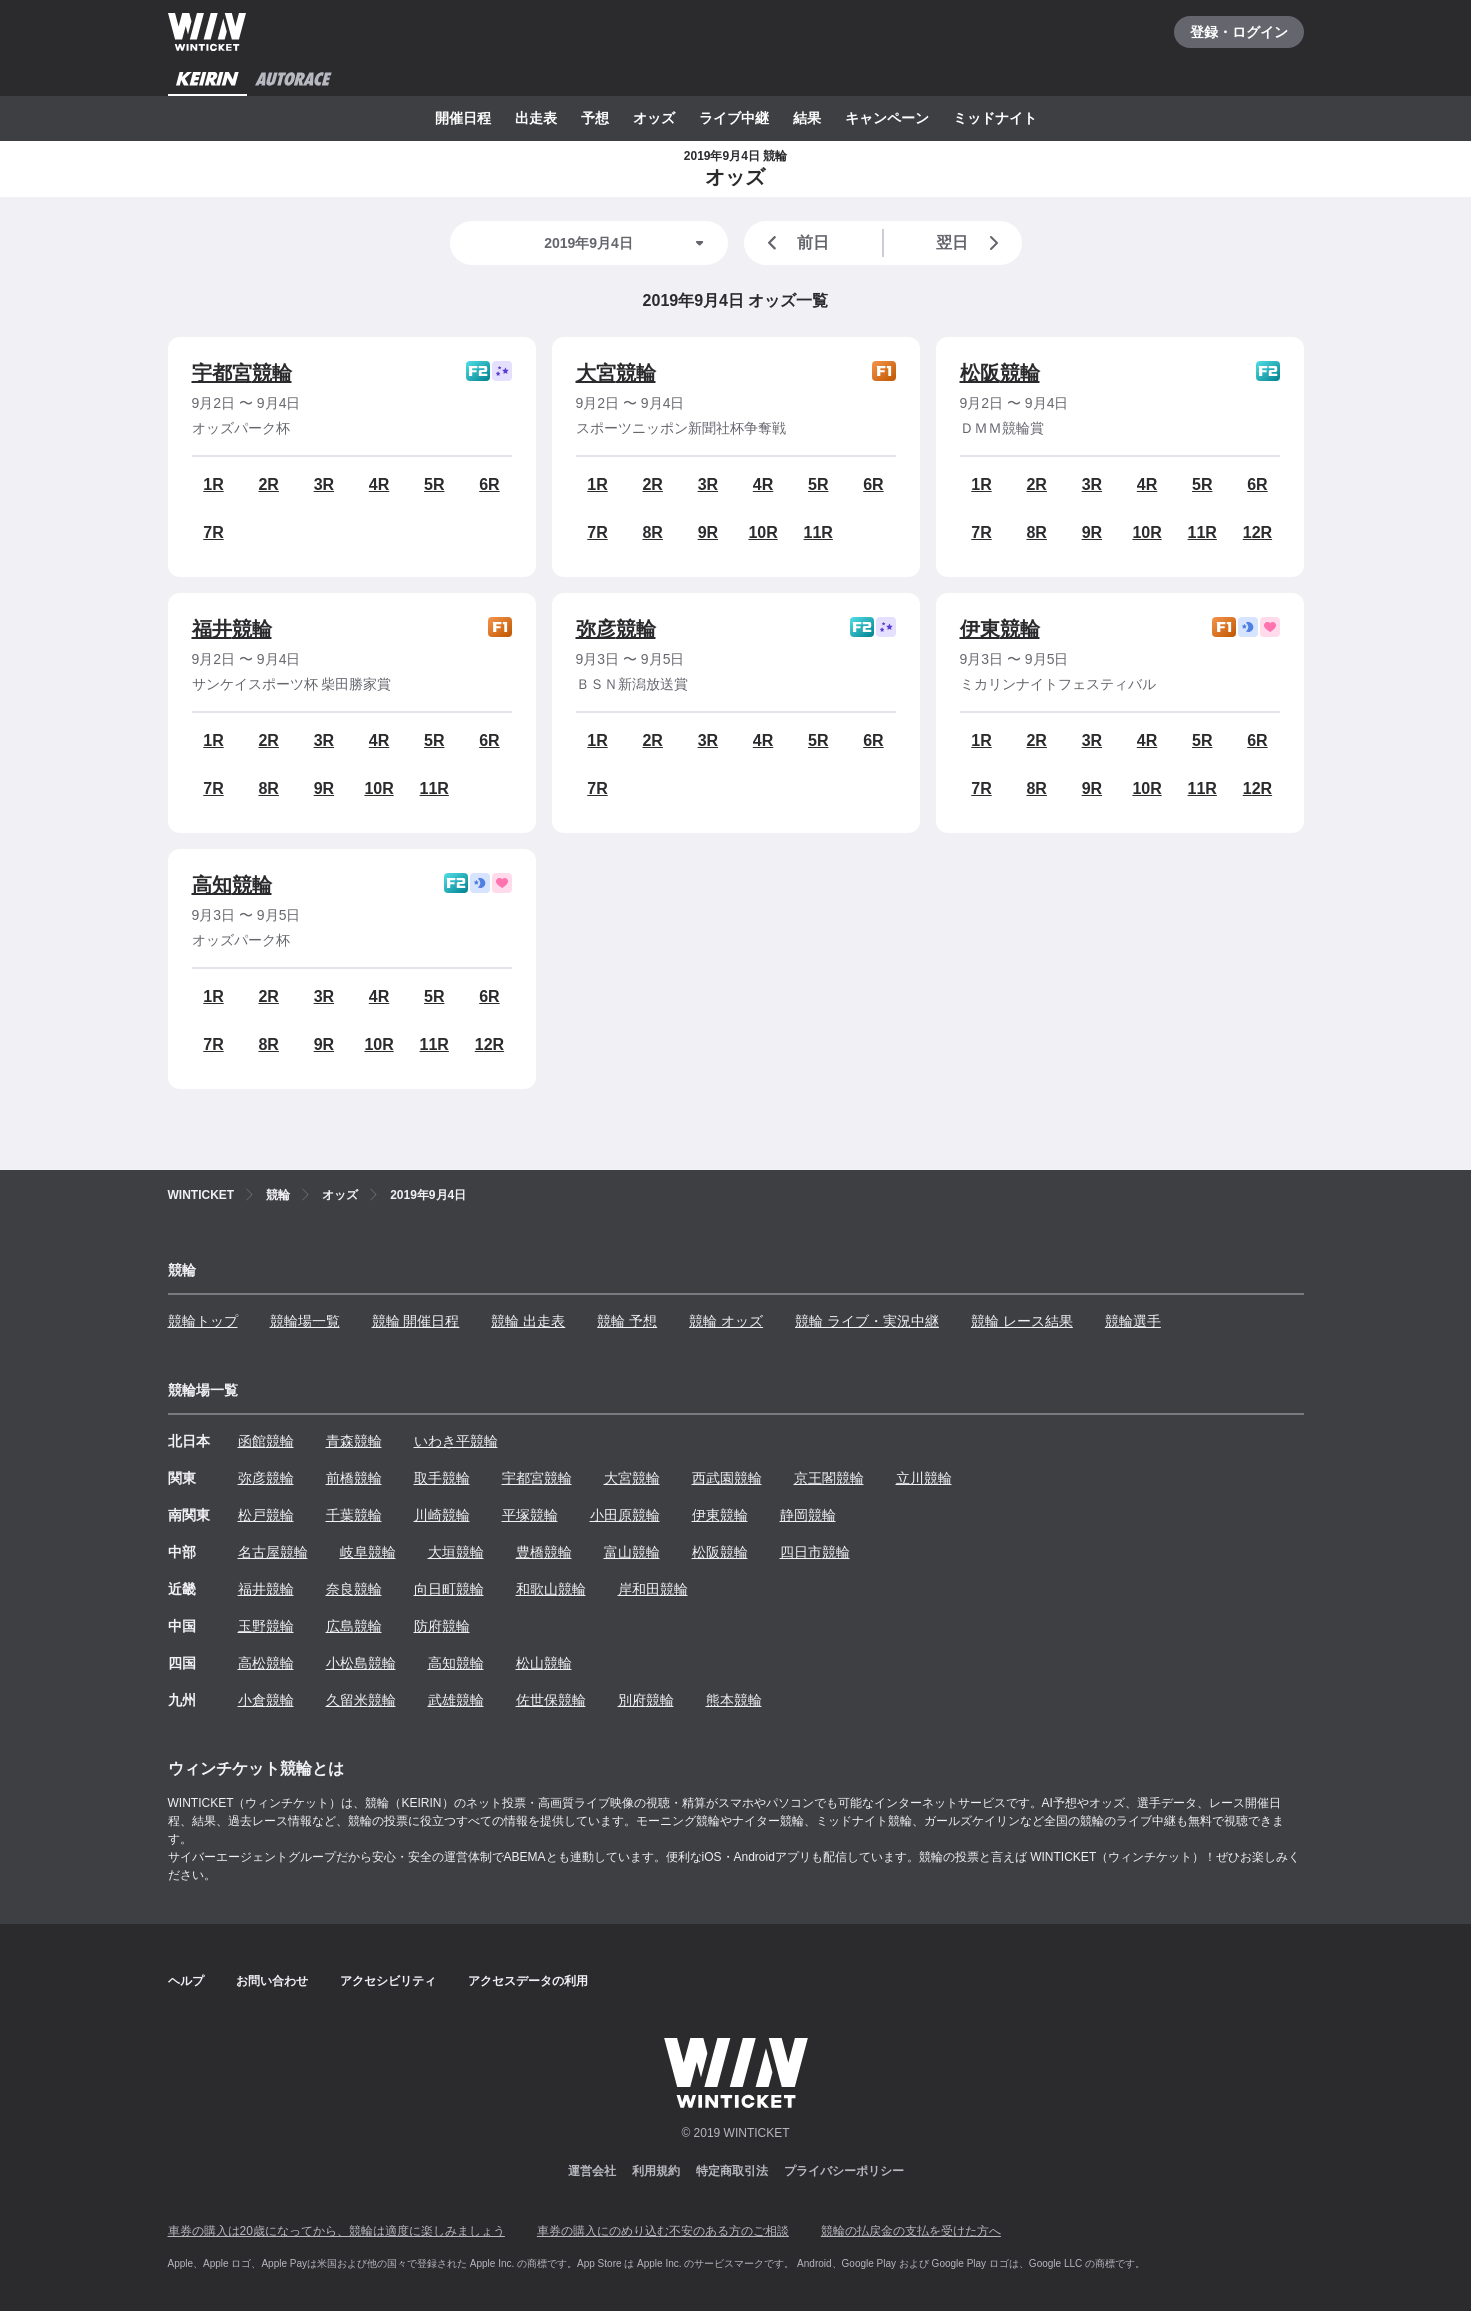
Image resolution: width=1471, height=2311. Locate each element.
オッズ (654, 118)
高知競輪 (232, 885)
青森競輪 (354, 1441)
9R (708, 532)
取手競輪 (442, 1478)
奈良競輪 (354, 1589)
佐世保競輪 (551, 1700)
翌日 (971, 243)
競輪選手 (1133, 1321)
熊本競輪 (734, 1700)
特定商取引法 (732, 2171)
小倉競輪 (266, 1700)
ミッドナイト (995, 118)
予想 (595, 118)
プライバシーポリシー (844, 2171)
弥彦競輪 (616, 629)
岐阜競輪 (368, 1552)
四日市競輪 (815, 1552)
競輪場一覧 (305, 1321)
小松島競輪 (361, 1663)
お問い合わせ (272, 1981)
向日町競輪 (449, 1589)
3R (324, 484)
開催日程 (463, 118)
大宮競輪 (616, 373)
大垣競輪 (456, 1552)
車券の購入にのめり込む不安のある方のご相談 (663, 2231)
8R (652, 532)
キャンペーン (887, 118)
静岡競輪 (808, 1515)
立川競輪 (924, 1478)
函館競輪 (266, 1441)
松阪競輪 (1000, 373)
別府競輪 (646, 1700)
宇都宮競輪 (242, 373)
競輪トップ (203, 1321)
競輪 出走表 (528, 1321)
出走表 (536, 118)
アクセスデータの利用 (528, 1981)
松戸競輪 (266, 1515)
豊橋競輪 (544, 1552)
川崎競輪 (442, 1515)
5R (434, 484)
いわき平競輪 (456, 1441)
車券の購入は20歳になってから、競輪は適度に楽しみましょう (336, 2231)
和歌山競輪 (551, 1589)
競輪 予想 (627, 1321)
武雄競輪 (456, 1700)
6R (489, 484)
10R (762, 532)
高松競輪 (266, 1663)
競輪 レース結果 (1022, 1321)
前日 (795, 243)
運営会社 (592, 2171)
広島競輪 (354, 1626)
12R (1257, 532)
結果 (807, 118)
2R (268, 484)
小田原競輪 (625, 1515)
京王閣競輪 (829, 1478)
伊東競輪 (1000, 629)
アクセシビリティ (388, 1981)
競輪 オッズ (726, 1321)
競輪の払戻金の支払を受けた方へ (911, 2231)
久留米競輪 (361, 1700)
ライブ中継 (734, 118)
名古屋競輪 (273, 1552)
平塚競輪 (530, 1515)
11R (818, 532)
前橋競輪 (354, 1478)
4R (379, 484)
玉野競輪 (266, 1626)
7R (213, 532)
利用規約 (656, 2171)
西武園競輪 (727, 1478)
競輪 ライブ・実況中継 (867, 1321)
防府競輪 (442, 1626)
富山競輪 (632, 1552)
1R (213, 484)
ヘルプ (186, 1981)
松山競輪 (544, 1663)
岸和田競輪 (653, 1589)
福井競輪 (232, 629)
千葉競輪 (354, 1515)
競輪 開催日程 (416, 1321)
